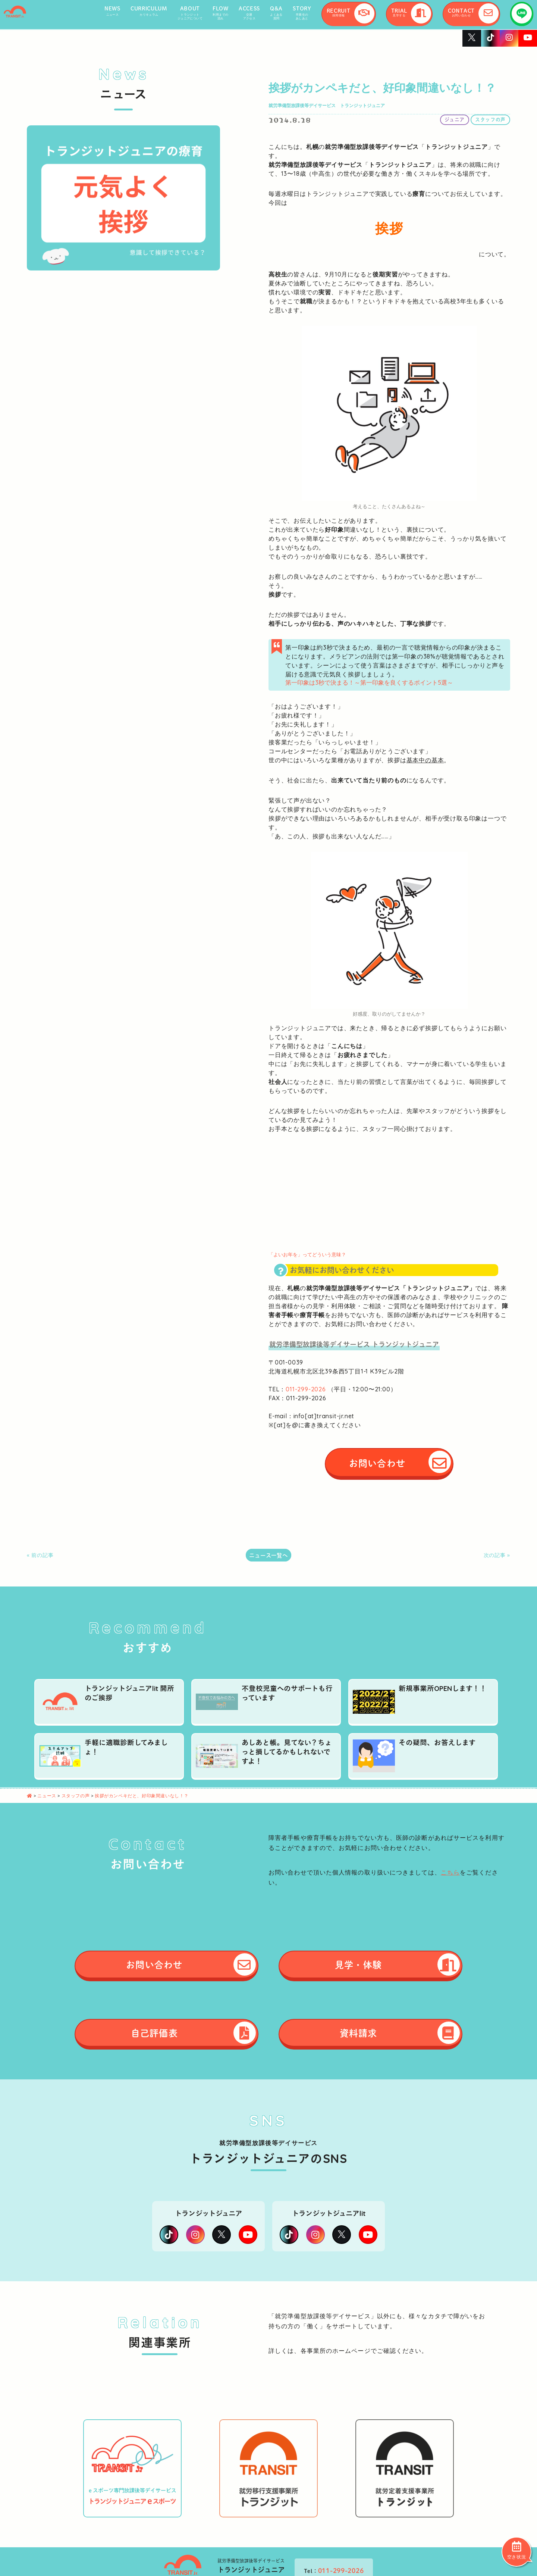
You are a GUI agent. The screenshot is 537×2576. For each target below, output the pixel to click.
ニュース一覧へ (268, 1555)
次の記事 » (497, 1555)
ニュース (47, 1795)
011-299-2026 (306, 1389)
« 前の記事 (40, 1555)
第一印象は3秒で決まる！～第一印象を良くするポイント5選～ (369, 682)
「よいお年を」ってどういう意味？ (307, 1254)
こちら (450, 1872)
